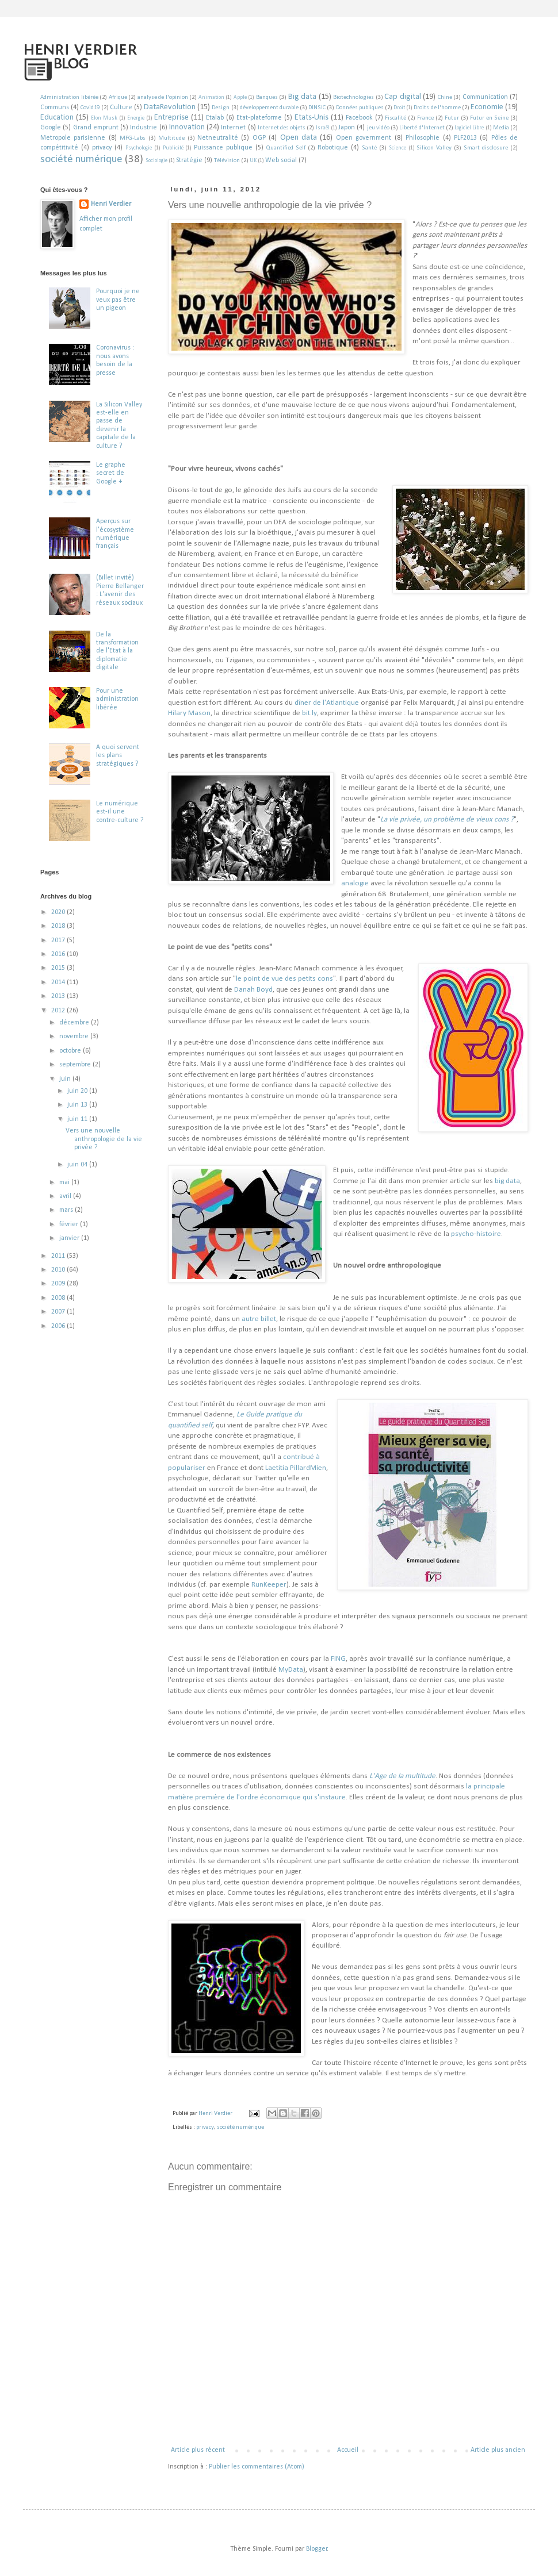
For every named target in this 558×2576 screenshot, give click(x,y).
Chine (445, 97)
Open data (298, 137)
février (69, 1224)
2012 (59, 1010)
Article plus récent (198, 2450)
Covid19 (90, 108)
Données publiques (360, 108)
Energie (135, 118)
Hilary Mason (189, 713)
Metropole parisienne (72, 138)
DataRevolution (170, 107)
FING (338, 1659)
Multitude (171, 138)
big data (507, 1181)
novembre (74, 1036)
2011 (59, 1256)
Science (397, 148)
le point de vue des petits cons (284, 978)
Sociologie (156, 160)
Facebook (359, 117)
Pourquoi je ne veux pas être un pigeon (118, 300)
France (425, 118)
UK (253, 160)
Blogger (316, 2549)
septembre (76, 1064)
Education (57, 117)
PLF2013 (465, 138)
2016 (59, 954)
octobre (71, 1050)
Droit (399, 107)
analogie (355, 883)
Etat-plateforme (259, 117)
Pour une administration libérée (117, 699)
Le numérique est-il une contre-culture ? (119, 812)
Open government (363, 138)
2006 (59, 1326)
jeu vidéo (378, 128)
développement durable (269, 108)
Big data (302, 97)
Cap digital (402, 97)
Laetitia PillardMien (295, 1468)
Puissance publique (223, 147)
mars (67, 1210)
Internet (233, 127)
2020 (59, 912)
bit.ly (309, 713)
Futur (452, 118)
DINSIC (317, 108)
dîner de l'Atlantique (327, 703)
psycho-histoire (476, 1234)
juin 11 (78, 1119)
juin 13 (78, 1104)
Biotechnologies (353, 97)
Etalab (215, 117)
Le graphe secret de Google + (110, 473)
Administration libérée (69, 97)
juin (65, 1079)
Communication (485, 97)
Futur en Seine (489, 118)
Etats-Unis (311, 117)
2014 (59, 982)
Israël (323, 127)
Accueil (347, 2450)
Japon (346, 127)
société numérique (81, 159)
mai (65, 1182)
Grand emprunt (96, 127)
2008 (59, 1298)
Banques (267, 97)
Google (50, 127)
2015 (59, 968)
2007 (59, 1311)
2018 (59, 926)
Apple (240, 97)
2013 (59, 996)
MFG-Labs (133, 138)
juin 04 (78, 1164)
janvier (70, 1238)
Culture (121, 107)
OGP (259, 138)
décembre (75, 1022)
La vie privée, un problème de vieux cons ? (447, 819)
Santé (369, 148)
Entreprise (171, 117)
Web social (281, 160)
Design (221, 108)
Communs (54, 107)
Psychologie (138, 148)
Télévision (227, 161)
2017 (59, 940)
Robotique (333, 147)
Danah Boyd (253, 989)
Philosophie (422, 138)
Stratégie (189, 160)
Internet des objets (281, 128)
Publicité (173, 148)
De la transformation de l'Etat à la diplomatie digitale (117, 651)
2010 (59, 1269)
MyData (290, 1669)
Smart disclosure (486, 148)
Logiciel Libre (469, 127)
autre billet (259, 1319)
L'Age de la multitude (402, 1776)
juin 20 (78, 1091)
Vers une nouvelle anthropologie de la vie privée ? (104, 1139)
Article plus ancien (498, 2450)
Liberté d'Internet (421, 128)
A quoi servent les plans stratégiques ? (117, 755)
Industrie (143, 127)
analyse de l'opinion (162, 97)
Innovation (187, 127)
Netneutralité (217, 138)
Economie (487, 107)
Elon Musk (104, 118)
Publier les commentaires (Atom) (256, 2466)
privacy (102, 147)
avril (66, 1196)
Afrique (118, 97)
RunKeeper (268, 1584)
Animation (211, 97)
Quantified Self (285, 148)
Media (501, 128)
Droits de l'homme (437, 108)
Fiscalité (395, 118)
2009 (59, 1283)
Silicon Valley (434, 148)
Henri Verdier (111, 204)
